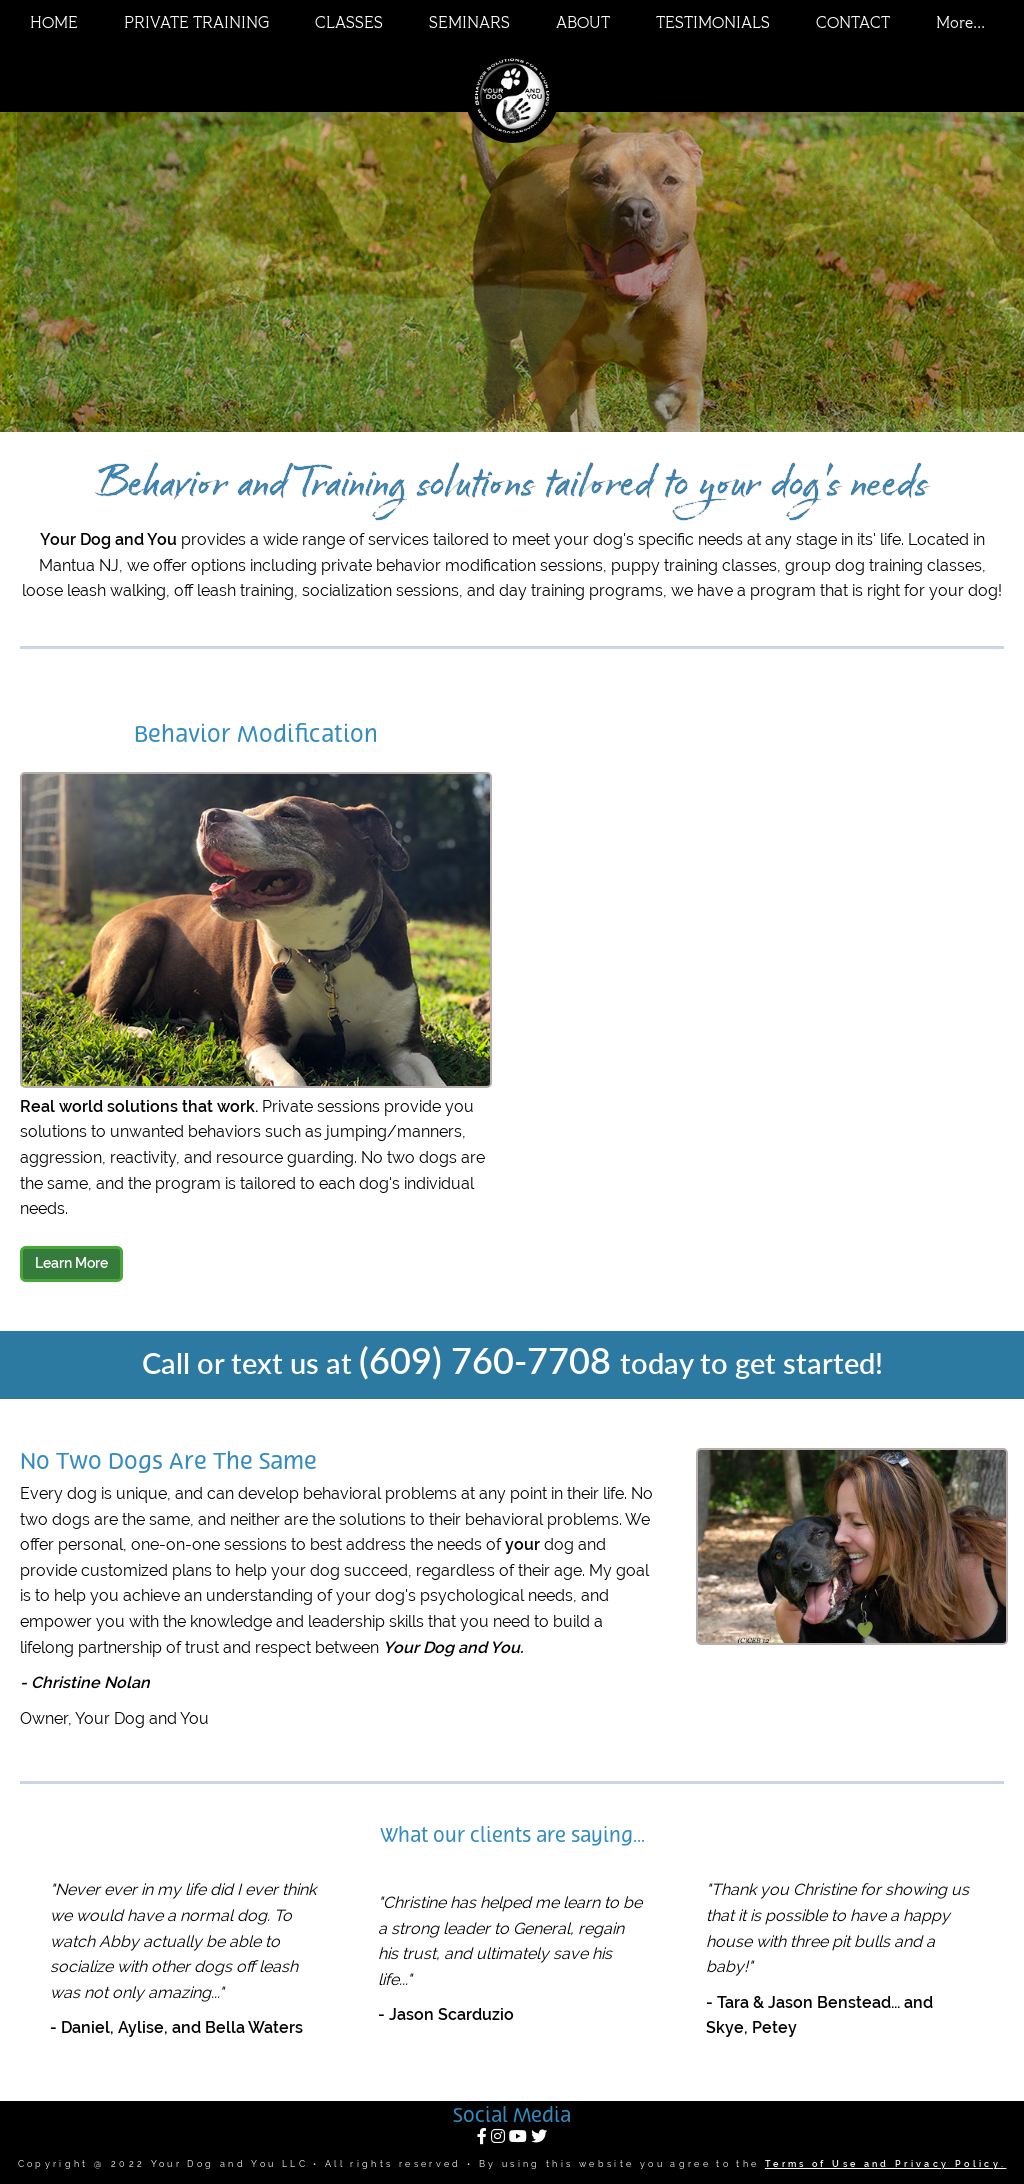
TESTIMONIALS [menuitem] (713, 24)
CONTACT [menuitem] (853, 24)
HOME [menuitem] (54, 24)
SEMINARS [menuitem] (469, 24)
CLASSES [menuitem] (349, 24)
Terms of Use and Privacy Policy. (886, 2164)
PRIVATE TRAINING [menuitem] (196, 24)
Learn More (71, 1263)
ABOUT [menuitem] (583, 24)
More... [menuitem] (960, 24)
